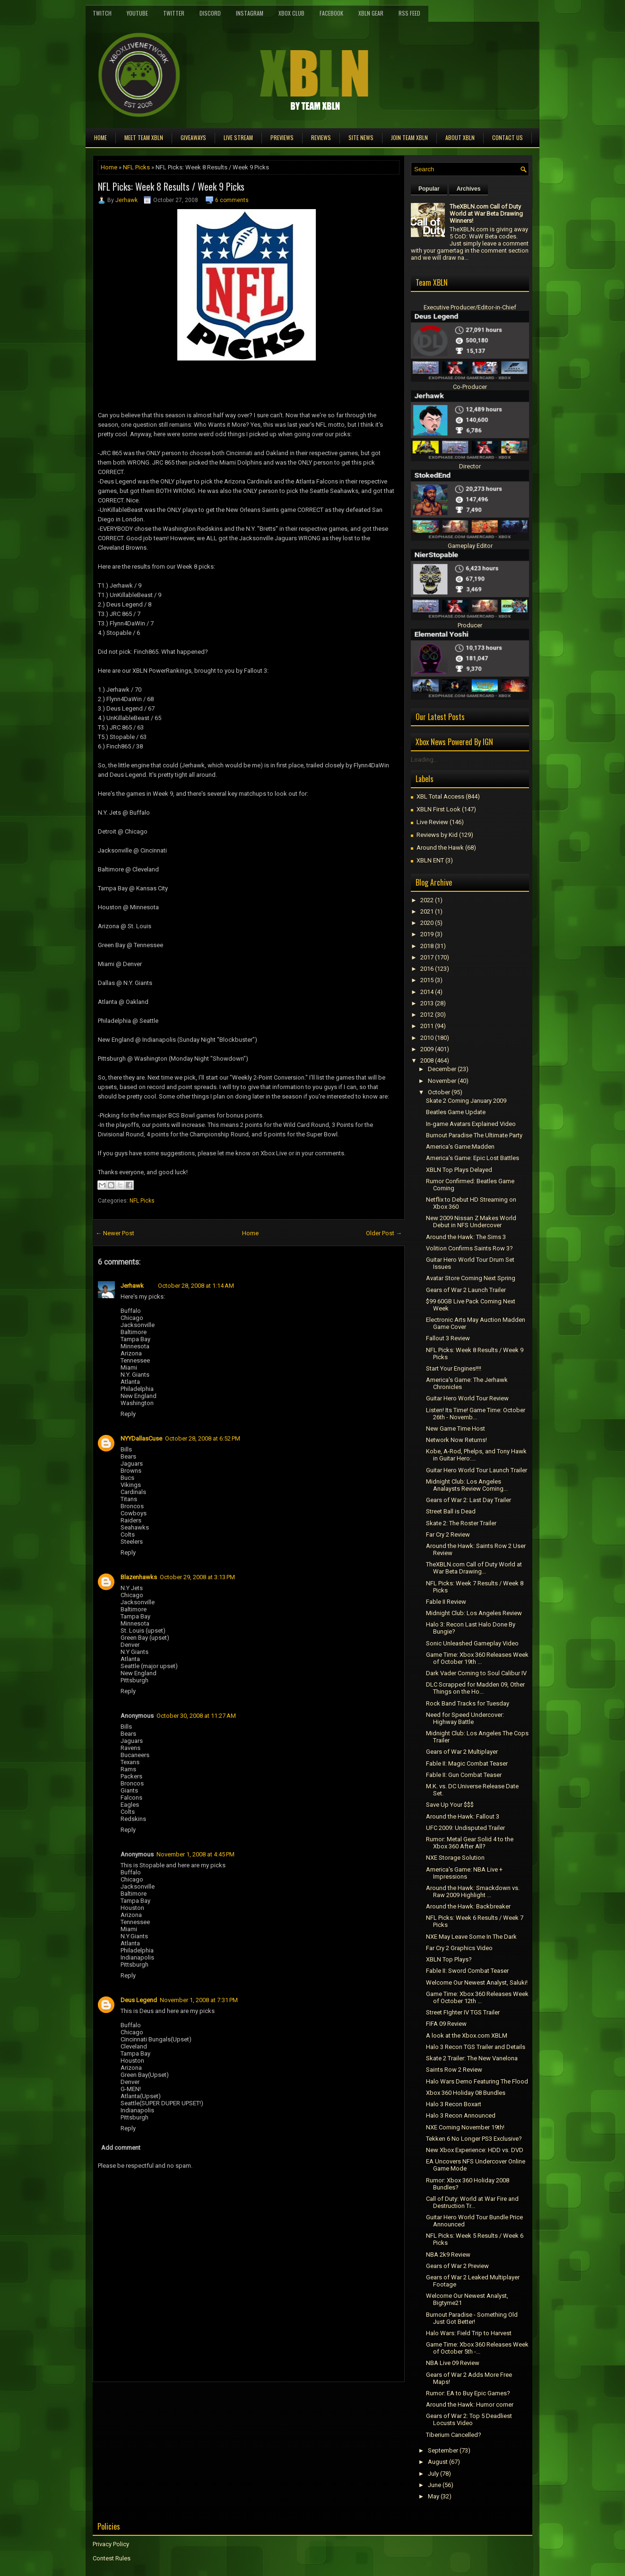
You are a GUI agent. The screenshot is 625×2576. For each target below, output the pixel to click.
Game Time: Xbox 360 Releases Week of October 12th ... (477, 1997)
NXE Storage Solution (455, 1857)
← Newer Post (114, 1233)
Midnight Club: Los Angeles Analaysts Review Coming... (467, 1485)
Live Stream (238, 137)
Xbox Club (291, 13)
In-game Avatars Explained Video (471, 1123)
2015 (427, 980)
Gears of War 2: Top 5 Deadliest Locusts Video (469, 2419)
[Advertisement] (203, 2403)
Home (100, 137)
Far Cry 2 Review (448, 1534)
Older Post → (384, 1233)
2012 (427, 1014)
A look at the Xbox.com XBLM (466, 2035)
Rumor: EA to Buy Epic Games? (468, 2393)
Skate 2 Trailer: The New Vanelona (472, 2058)
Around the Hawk (440, 847)
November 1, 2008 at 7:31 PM (199, 2000)
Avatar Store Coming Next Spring (470, 1278)
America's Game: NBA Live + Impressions (464, 1873)
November (442, 1080)
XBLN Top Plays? (449, 1959)
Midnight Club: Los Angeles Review (474, 1613)
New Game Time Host (455, 1428)
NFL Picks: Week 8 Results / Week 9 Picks (171, 186)
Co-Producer (470, 386)
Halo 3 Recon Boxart (453, 2104)
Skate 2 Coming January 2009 (466, 1100)
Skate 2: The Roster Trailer (461, 1523)
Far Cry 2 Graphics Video (459, 1948)
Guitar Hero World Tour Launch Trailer (476, 1470)
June (434, 2484)
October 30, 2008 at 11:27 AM (196, 1715)
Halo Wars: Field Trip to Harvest (469, 2333)
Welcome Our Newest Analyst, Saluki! (477, 1982)
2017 (427, 957)
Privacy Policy (111, 2544)
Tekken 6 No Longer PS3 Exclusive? (474, 2138)
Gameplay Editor (470, 545)
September (443, 2450)
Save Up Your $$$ (450, 1804)
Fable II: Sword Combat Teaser (467, 1970)
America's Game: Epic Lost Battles (472, 1157)
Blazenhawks (139, 1577)
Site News (360, 137)
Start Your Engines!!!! (453, 1368)
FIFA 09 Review (446, 2023)
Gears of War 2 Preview (457, 2265)
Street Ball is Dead (451, 1511)
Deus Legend (139, 2000)
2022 (427, 900)
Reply (128, 1413)
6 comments (232, 200)
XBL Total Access (440, 796)
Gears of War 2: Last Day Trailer (468, 1499)
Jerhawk (126, 200)
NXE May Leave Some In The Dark (471, 1936)
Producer (470, 625)
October (439, 1092)
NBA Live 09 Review (452, 2362)
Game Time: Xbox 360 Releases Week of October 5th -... (477, 2348)
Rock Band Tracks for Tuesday (467, 1703)
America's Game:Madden (460, 1146)
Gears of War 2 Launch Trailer (466, 1289)
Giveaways (193, 137)
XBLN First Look (438, 809)
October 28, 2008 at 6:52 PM (202, 1438)
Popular (429, 188)
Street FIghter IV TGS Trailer (463, 2012)
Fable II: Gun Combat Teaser (464, 1774)
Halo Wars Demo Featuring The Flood (477, 2081)
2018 (427, 946)
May (433, 2496)
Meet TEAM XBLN (143, 137)
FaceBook (331, 13)
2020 (427, 922)
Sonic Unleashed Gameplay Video (472, 1643)
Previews (282, 137)
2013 (427, 1003)
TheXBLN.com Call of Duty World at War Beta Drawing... (474, 1568)
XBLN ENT (430, 860)
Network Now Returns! (456, 1439)
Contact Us (507, 137)
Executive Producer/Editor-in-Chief (470, 307)
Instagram (249, 13)
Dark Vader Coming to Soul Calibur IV (476, 1673)
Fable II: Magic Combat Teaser (467, 1763)
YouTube (137, 13)
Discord (210, 13)
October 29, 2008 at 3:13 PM (197, 1577)
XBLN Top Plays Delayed (459, 1169)
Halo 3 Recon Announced (460, 2115)
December (442, 1069)
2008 (427, 1060)
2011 (427, 1025)
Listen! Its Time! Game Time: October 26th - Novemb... (475, 1414)
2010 (427, 1037)
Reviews (321, 137)
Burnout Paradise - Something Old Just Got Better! (472, 2318)
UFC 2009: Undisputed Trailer (465, 1827)
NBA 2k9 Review (448, 2254)
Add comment (120, 2147)
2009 (427, 1049)
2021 (427, 911)
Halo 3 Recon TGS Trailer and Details (475, 2046)
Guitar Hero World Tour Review (467, 1398)
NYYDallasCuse (141, 1438)
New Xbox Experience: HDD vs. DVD (474, 2150)
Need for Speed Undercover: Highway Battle (465, 1718)
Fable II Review (446, 1601)
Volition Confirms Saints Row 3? (469, 1248)
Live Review (432, 822)
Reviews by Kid (437, 834)
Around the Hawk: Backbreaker (468, 1906)
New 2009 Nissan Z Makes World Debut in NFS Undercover (471, 1221)
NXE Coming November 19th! (465, 2127)
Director (470, 466)
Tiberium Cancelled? (453, 2434)
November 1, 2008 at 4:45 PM (195, 1854)
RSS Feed (409, 13)
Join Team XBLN (409, 137)
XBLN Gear (370, 13)
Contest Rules (111, 2558)
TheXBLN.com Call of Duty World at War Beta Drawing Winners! (486, 213)
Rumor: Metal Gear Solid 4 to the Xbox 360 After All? (469, 1843)
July (433, 2473)
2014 (427, 991)
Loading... (424, 759)
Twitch (102, 13)
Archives (469, 188)
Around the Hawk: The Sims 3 (466, 1236)
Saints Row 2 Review (454, 2069)
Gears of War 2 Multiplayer (462, 1751)
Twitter (173, 13)
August (438, 2461)
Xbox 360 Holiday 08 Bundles (465, 2092)
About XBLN (460, 137)
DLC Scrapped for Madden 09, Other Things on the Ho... (475, 1688)
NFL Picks (136, 167)
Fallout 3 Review (448, 1338)
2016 (427, 968)
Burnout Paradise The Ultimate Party (474, 1135)
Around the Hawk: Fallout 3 (462, 1816)
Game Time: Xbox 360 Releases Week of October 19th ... (477, 1658)
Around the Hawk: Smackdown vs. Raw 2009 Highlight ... (473, 1891)
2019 (427, 934)
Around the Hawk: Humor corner (469, 2404)
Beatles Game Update (456, 1112)
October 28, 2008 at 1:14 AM (196, 1285)
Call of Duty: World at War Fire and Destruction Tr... (472, 2202)
